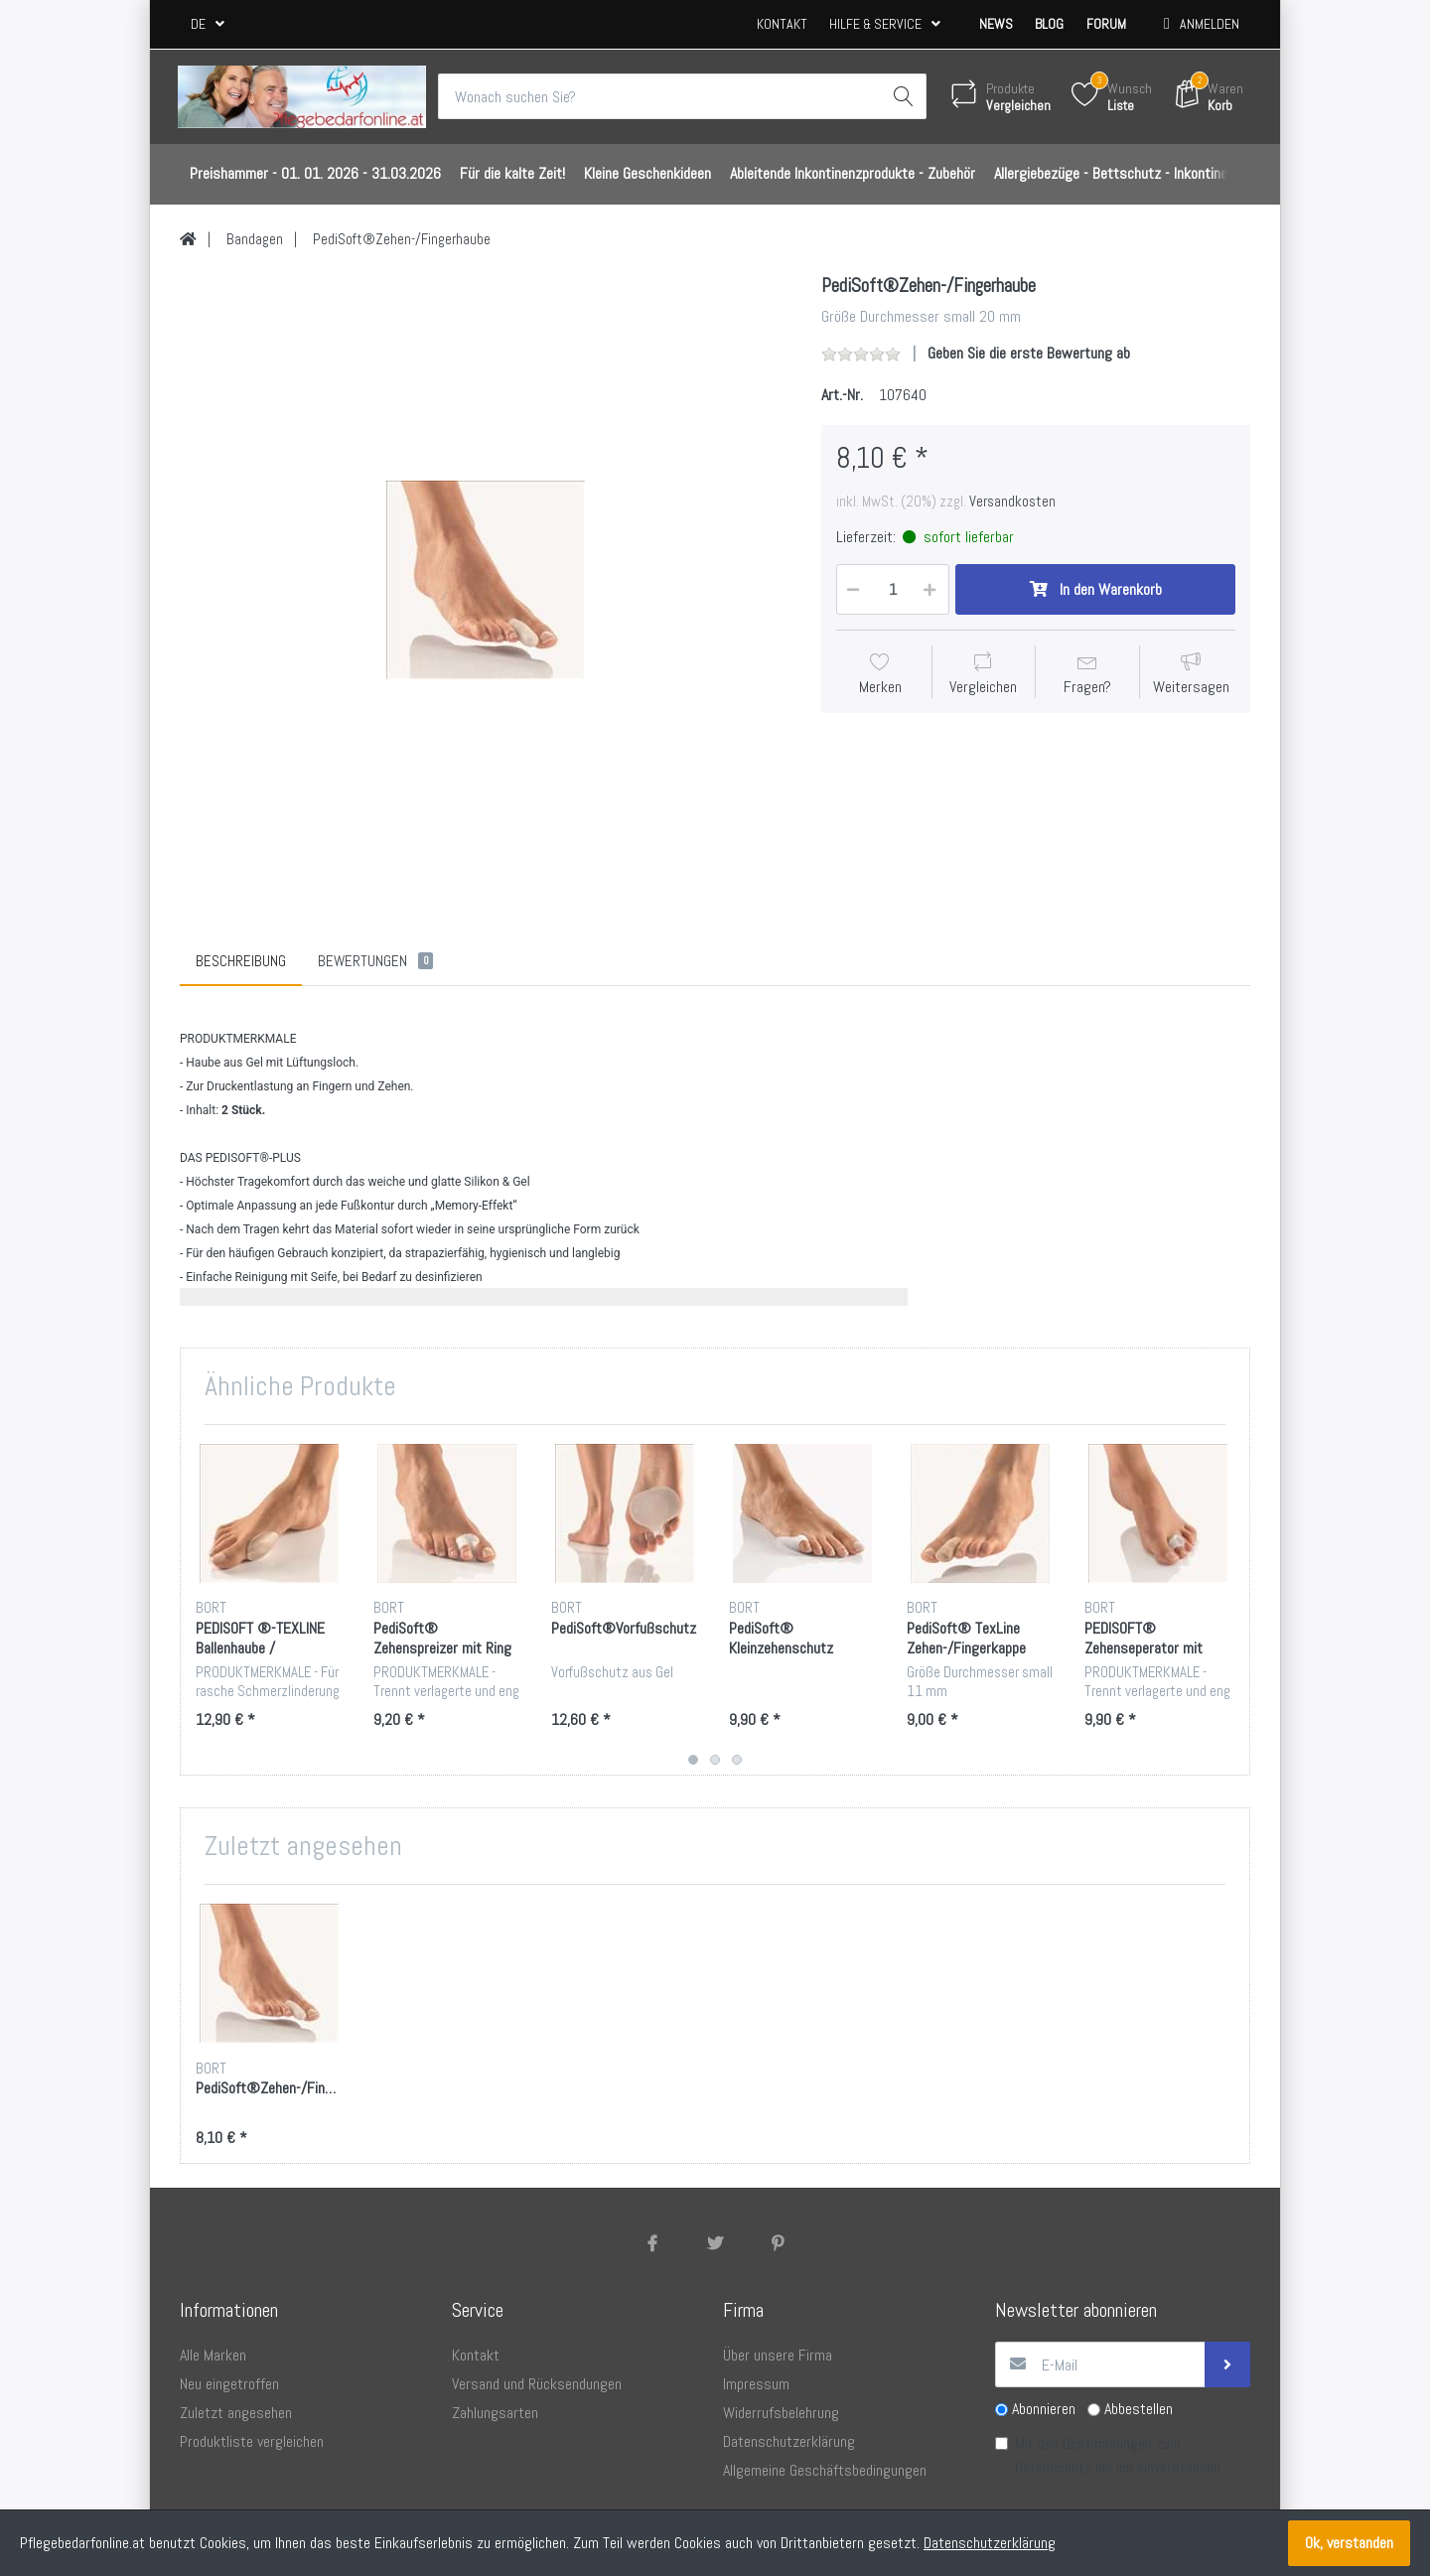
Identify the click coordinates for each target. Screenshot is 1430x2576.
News (996, 24)
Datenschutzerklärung (990, 2542)
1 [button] (693, 1761)
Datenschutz (1053, 2468)
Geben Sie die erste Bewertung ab (1029, 353)
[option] (485, 580)
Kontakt (782, 24)
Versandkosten (1012, 501)
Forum (1106, 24)
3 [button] (737, 1761)
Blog (1049, 24)
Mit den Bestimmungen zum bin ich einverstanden (1117, 2456)
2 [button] (715, 1761)
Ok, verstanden (1349, 2542)
